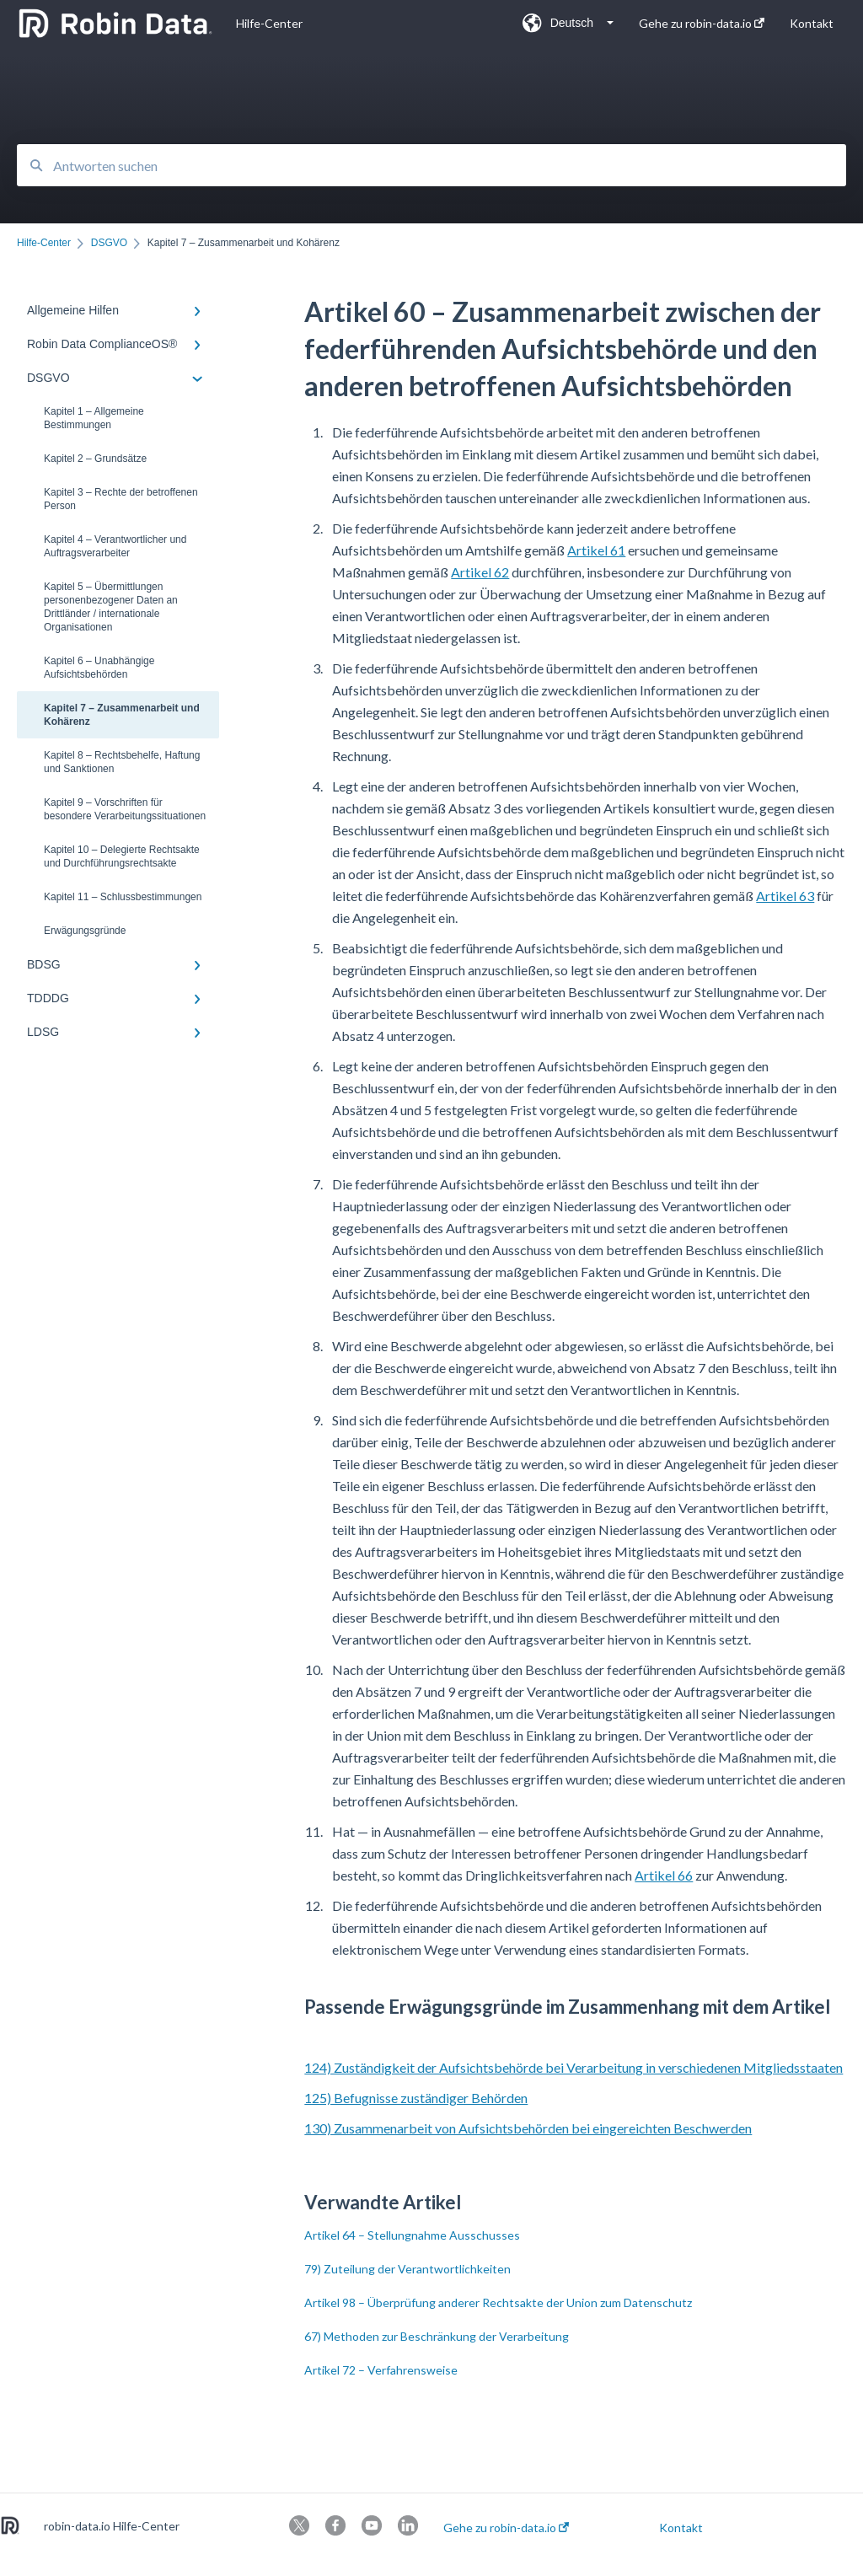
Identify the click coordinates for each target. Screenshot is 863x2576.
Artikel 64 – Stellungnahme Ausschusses (412, 2235)
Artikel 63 (785, 896)
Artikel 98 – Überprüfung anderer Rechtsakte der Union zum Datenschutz (498, 2302)
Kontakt (681, 2528)
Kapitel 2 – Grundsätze (95, 458)
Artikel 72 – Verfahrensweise (381, 2370)
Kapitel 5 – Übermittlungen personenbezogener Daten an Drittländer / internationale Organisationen (111, 607)
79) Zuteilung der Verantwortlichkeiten (407, 2269)
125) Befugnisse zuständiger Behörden (416, 2098)
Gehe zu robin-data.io (506, 2528)
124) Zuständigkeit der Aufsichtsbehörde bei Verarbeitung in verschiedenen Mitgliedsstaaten (573, 2067)
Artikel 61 (596, 550)
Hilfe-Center (269, 23)
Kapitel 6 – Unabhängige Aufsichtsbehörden (99, 667)
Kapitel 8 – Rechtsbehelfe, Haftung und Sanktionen (122, 762)
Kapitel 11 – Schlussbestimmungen (122, 897)
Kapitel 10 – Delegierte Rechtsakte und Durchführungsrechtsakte (122, 856)
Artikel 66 (664, 1875)
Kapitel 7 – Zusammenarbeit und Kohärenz (122, 714)
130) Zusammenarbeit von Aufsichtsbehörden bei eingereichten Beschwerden (528, 2128)
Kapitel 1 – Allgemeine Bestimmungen (94, 418)
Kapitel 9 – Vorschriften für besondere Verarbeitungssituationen (125, 809)
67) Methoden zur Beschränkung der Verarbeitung (436, 2336)
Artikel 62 (480, 572)
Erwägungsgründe (85, 930)
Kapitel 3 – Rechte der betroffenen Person (121, 499)
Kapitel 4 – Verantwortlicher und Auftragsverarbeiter (115, 546)
